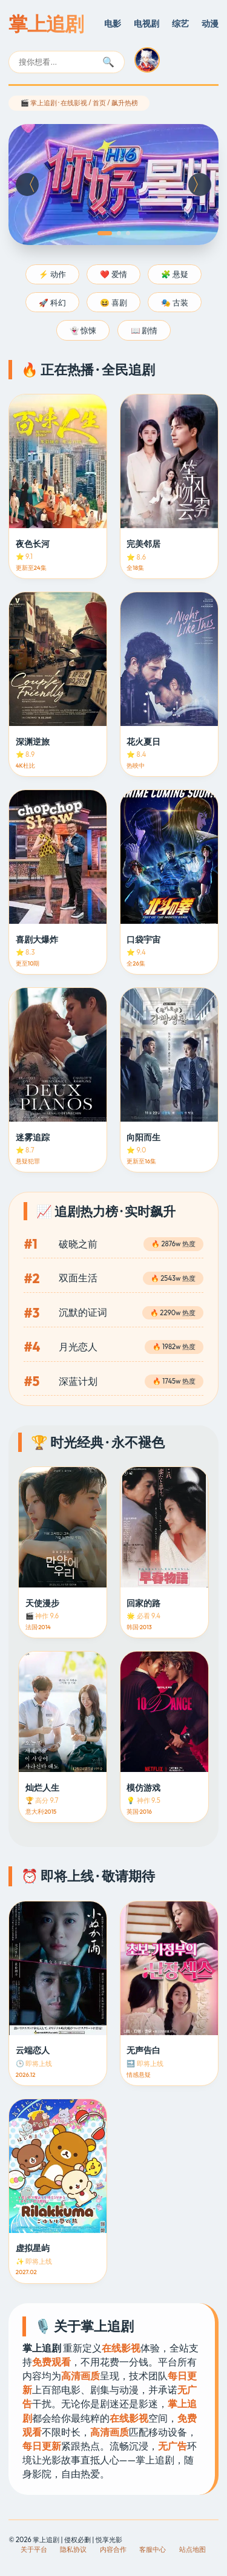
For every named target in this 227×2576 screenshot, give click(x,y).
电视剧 (146, 23)
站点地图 (192, 2549)
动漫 (210, 23)
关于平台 (34, 2549)
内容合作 (113, 2549)
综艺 (180, 23)
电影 (112, 23)
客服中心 (152, 2549)
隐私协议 (73, 2549)
